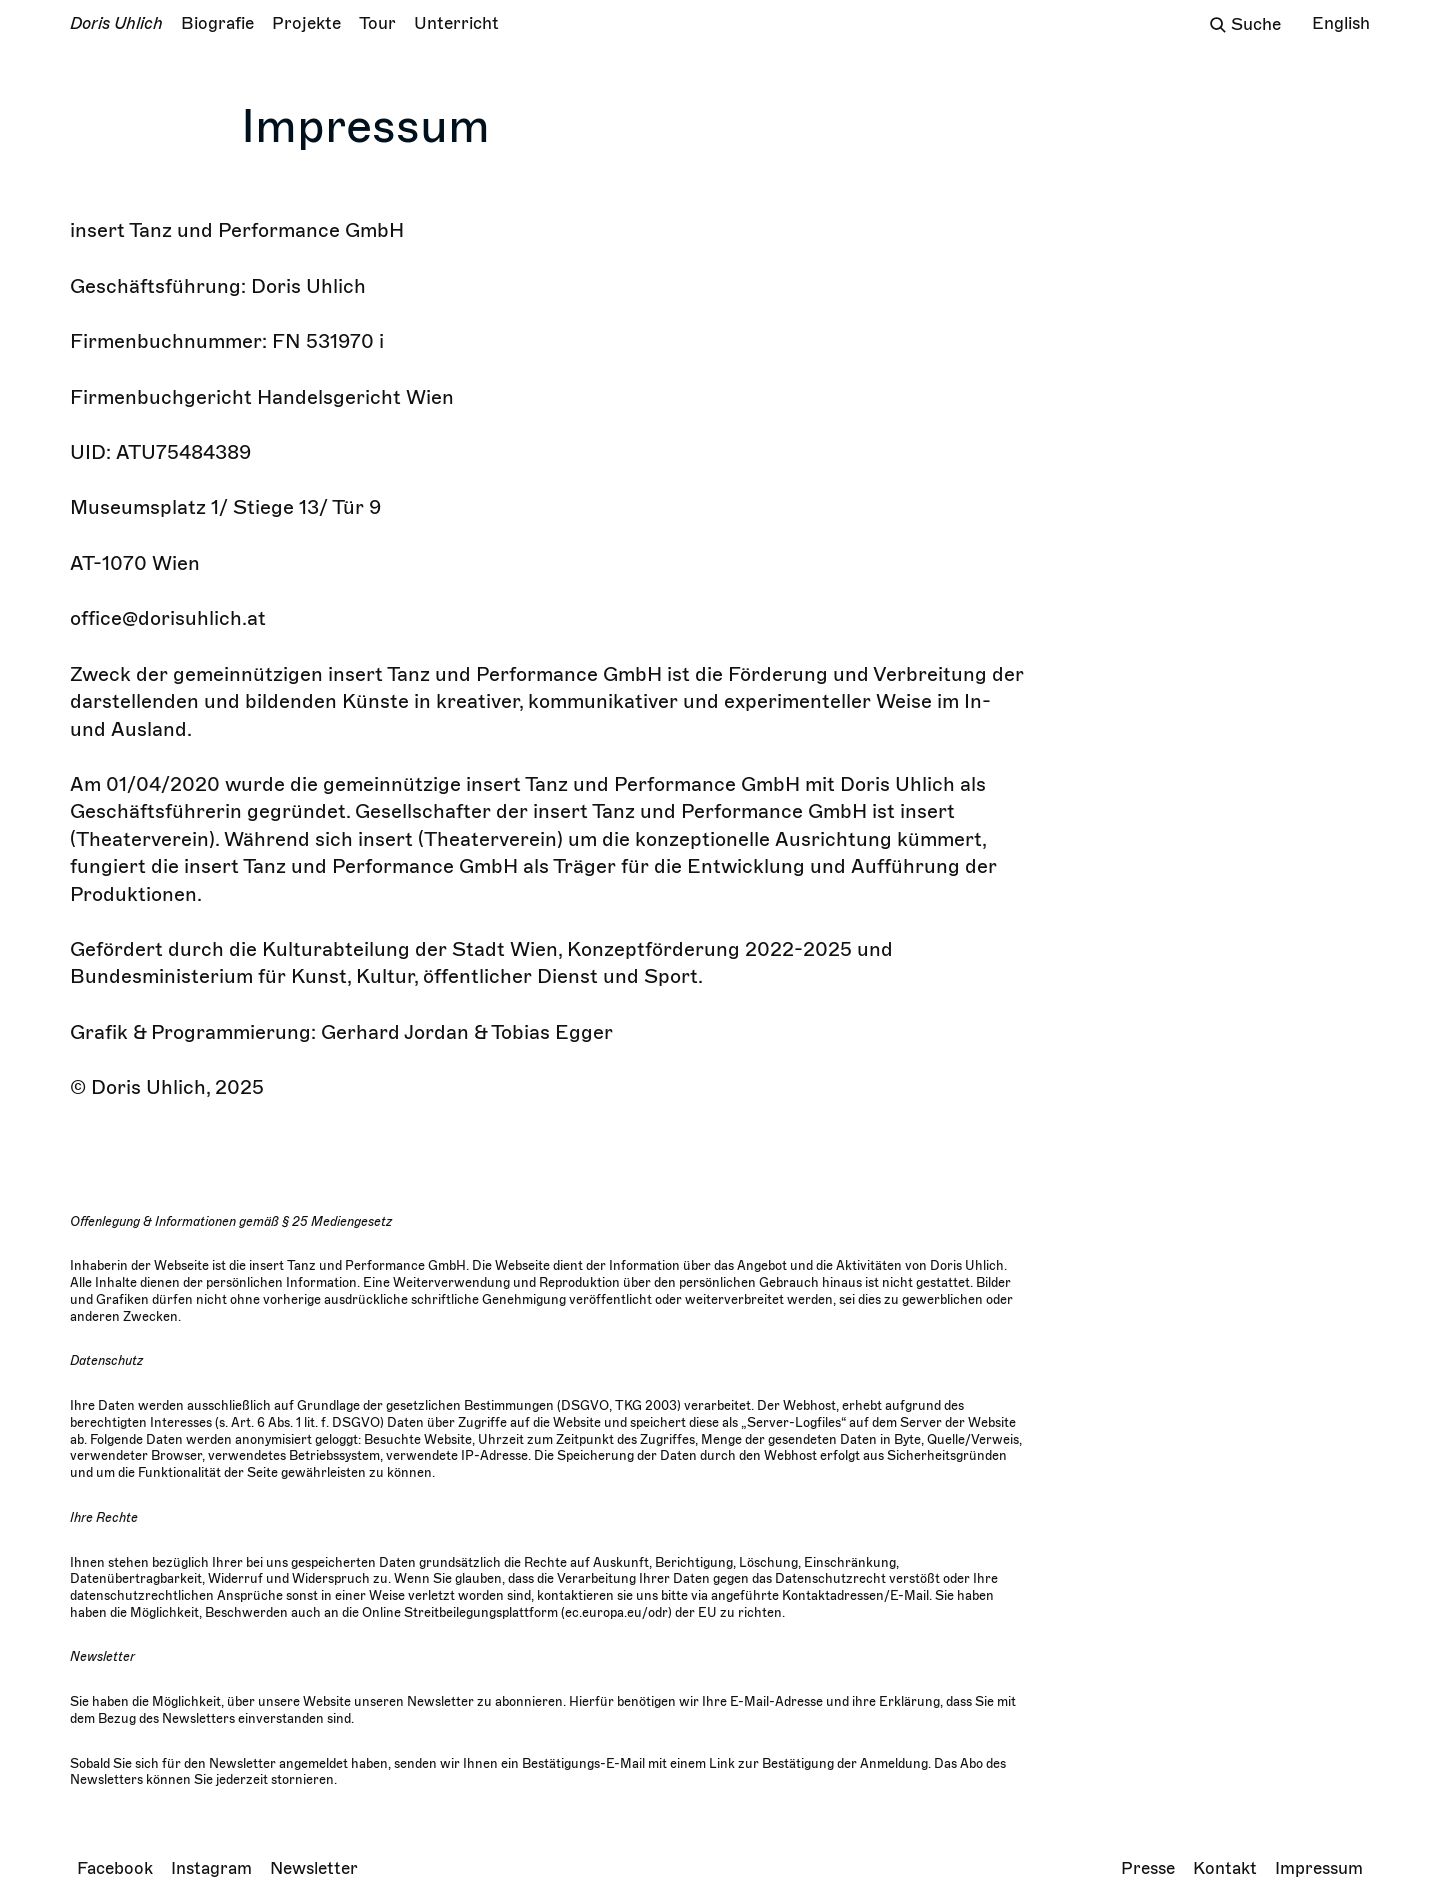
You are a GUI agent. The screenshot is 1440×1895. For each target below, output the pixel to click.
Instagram (211, 1868)
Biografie (217, 23)
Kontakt (1225, 1868)
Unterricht (456, 23)
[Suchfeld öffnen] (1218, 25)
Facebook (115, 1868)
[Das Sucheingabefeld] (1262, 25)
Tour (377, 23)
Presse (1148, 1868)
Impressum (1319, 1868)
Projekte (306, 23)
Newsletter (314, 1868)
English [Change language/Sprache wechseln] (1341, 23)
